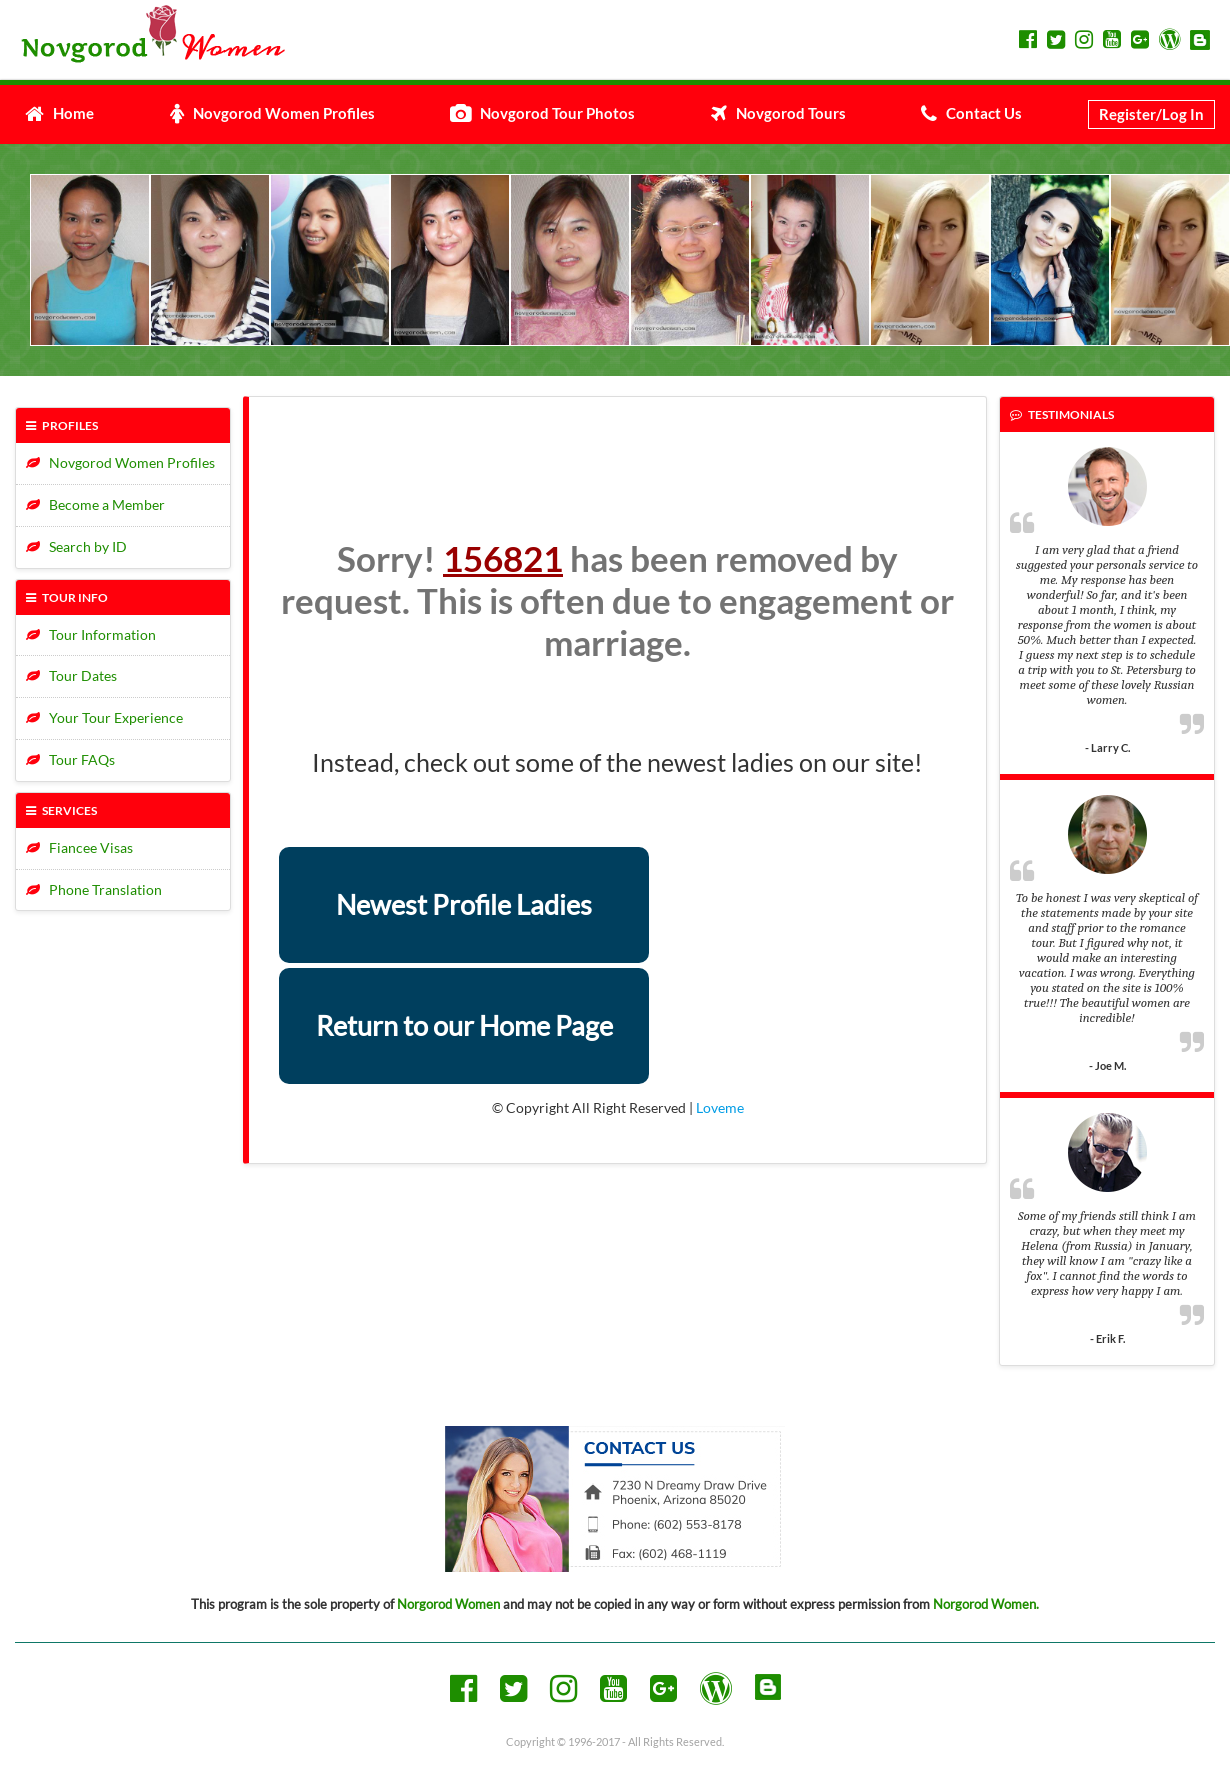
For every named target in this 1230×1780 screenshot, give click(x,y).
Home (59, 113)
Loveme (720, 1107)
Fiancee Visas (79, 847)
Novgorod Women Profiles (272, 113)
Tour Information (91, 634)
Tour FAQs (70, 759)
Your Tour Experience (104, 717)
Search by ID (76, 546)
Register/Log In (1151, 114)
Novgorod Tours (778, 113)
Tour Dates (71, 675)
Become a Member (95, 504)
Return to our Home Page (464, 1025)
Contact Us (971, 113)
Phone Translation (94, 889)
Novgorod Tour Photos (542, 113)
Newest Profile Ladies (464, 904)
